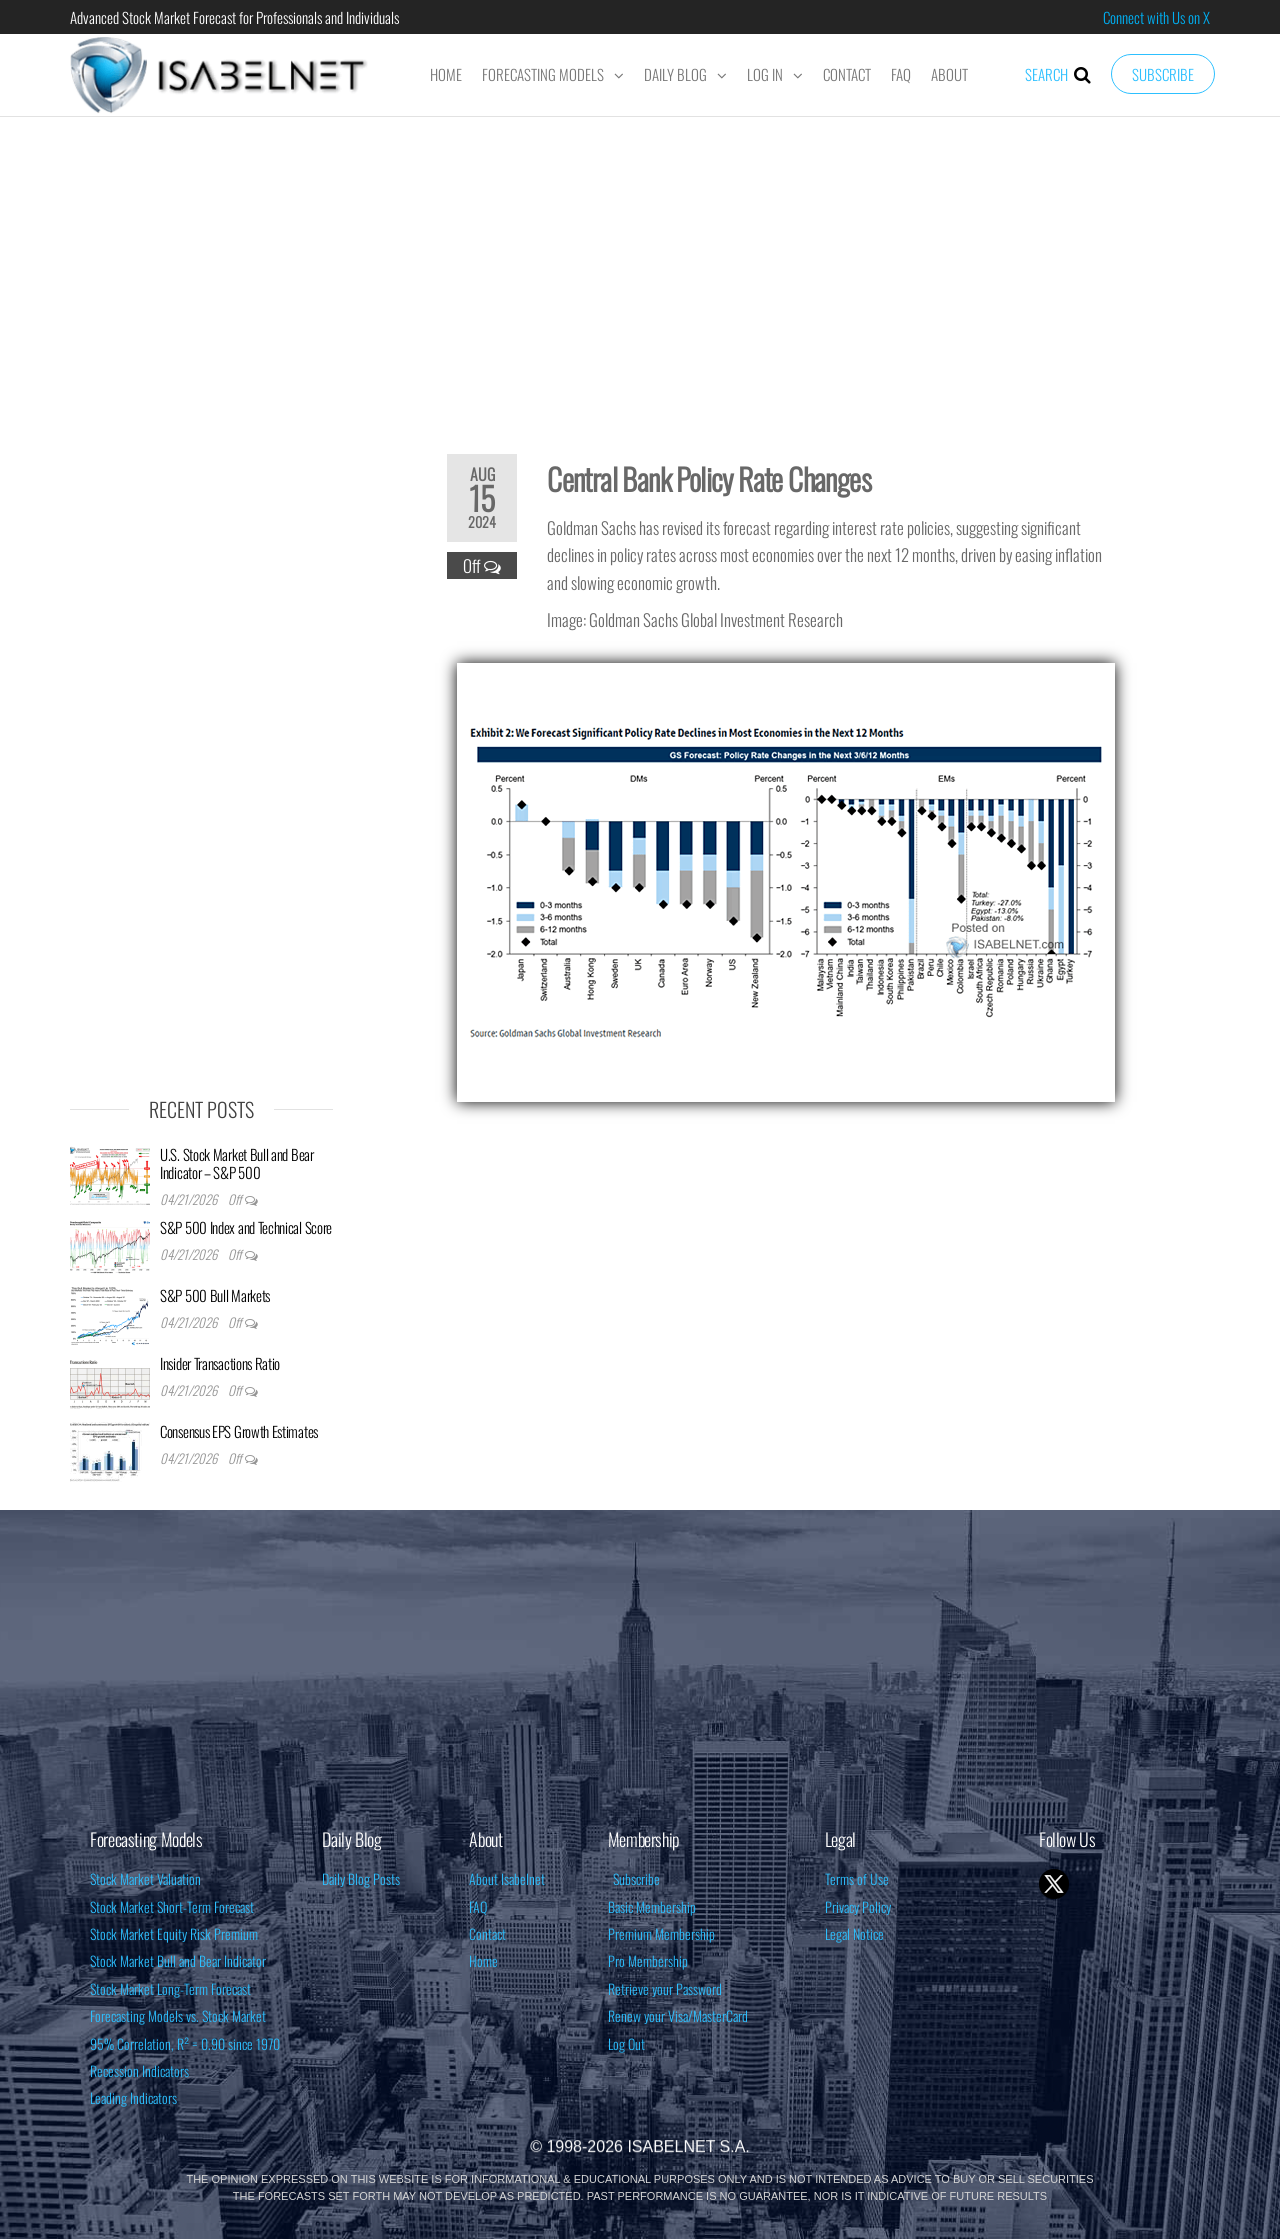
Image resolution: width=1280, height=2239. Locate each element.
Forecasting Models (543, 74)
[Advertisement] (640, 272)
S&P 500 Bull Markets (215, 1295)
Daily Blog (675, 74)
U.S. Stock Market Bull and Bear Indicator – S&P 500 (237, 1163)
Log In (765, 74)
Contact (847, 74)
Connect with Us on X (1156, 17)
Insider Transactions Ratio (220, 1363)
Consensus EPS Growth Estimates (239, 1431)
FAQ (901, 74)
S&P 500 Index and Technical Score (246, 1227)
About (949, 74)
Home (446, 74)
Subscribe (1163, 74)
